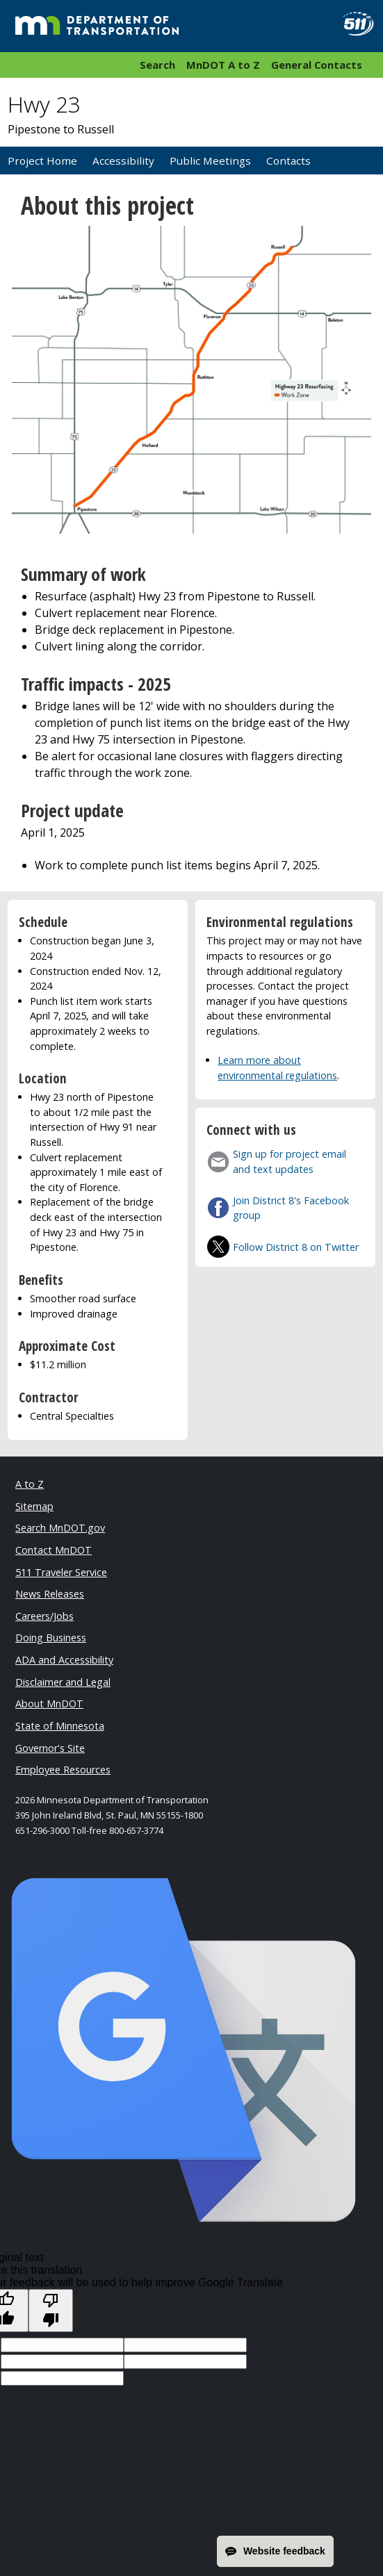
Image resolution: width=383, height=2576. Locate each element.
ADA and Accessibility (64, 1659)
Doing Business (50, 1637)
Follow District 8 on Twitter (296, 1247)
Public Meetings (210, 160)
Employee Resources (63, 1769)
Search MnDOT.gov (60, 1527)
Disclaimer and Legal (63, 1682)
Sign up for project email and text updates (289, 1161)
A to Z (29, 1484)
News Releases (49, 1593)
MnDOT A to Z (223, 65)
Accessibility (123, 160)
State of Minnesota (59, 1725)
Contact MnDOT (53, 1550)
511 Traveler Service (61, 1572)
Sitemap (34, 1506)
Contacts (288, 160)
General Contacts (316, 65)
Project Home (42, 160)
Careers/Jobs (44, 1616)
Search (157, 65)
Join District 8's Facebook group (291, 1208)
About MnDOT (49, 1703)
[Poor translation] (50, 2310)
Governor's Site (50, 1748)
